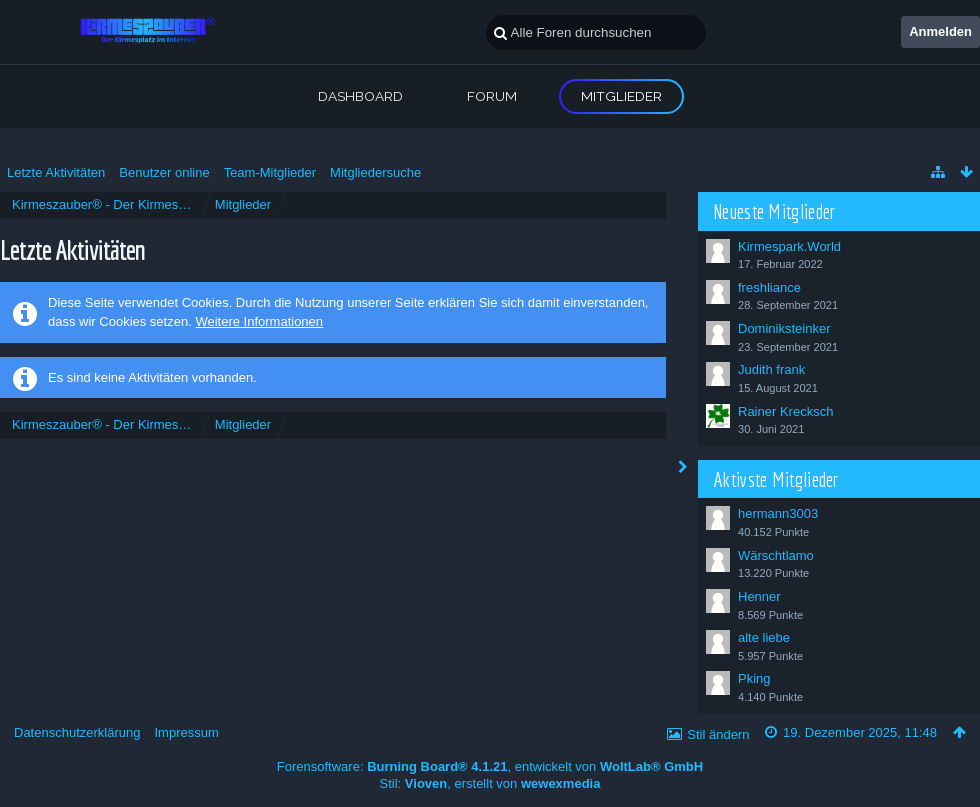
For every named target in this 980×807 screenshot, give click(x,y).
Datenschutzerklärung (77, 732)
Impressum (186, 732)
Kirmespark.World (789, 246)
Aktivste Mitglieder (776, 479)
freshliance (769, 287)
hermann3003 (778, 513)
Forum (492, 96)
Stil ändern (718, 734)
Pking (754, 678)
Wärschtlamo (776, 555)
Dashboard (360, 96)
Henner (759, 596)
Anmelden (940, 31)
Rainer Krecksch (785, 411)
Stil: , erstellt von (490, 783)
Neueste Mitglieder (774, 211)
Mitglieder (621, 96)
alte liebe (764, 637)
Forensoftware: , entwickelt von (490, 766)
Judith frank (771, 369)
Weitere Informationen (259, 321)
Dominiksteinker (784, 328)
